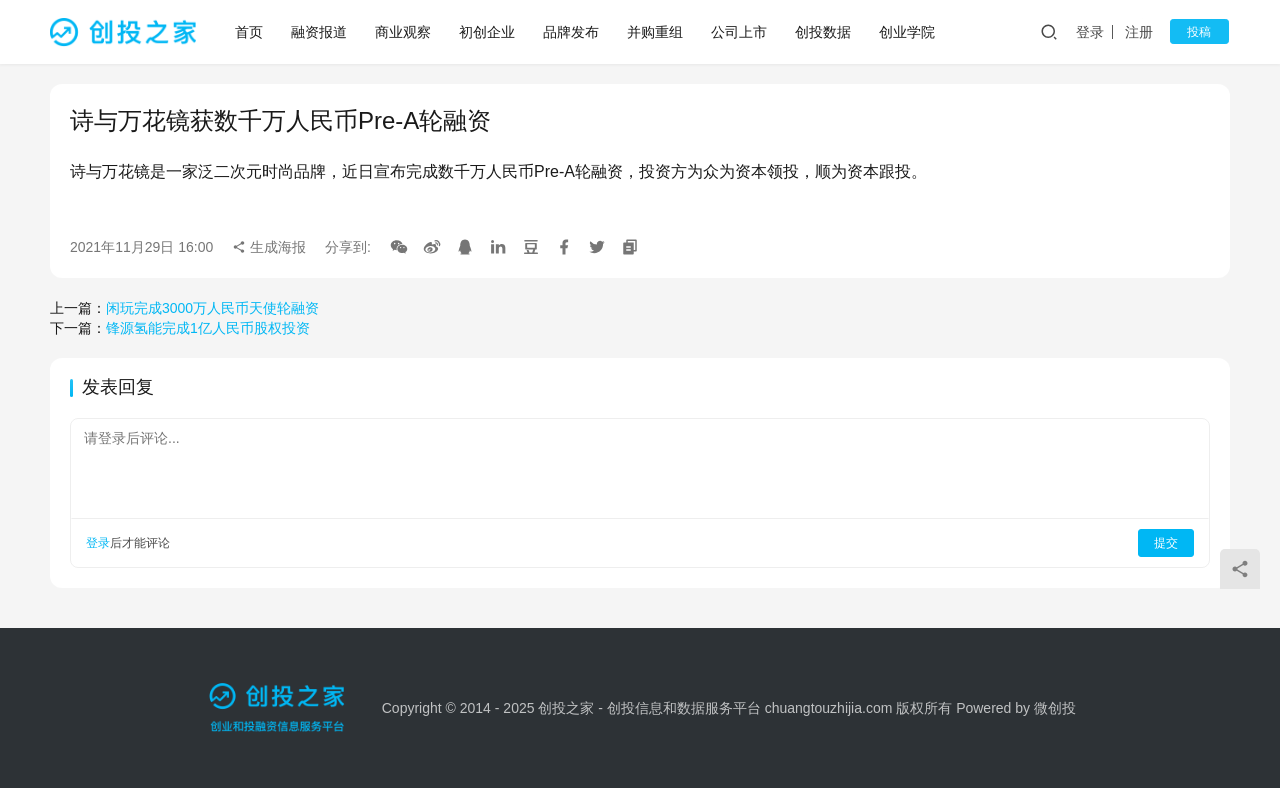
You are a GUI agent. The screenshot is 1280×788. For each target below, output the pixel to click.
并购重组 (656, 32)
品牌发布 (572, 32)
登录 (1095, 32)
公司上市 (740, 32)
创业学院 (908, 32)
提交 (1166, 543)
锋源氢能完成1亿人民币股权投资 (208, 328)
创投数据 (824, 32)
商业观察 (404, 32)
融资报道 (320, 32)
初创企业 (488, 32)
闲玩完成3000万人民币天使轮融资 (212, 308)
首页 (250, 32)
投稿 (1202, 32)
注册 (1144, 32)
